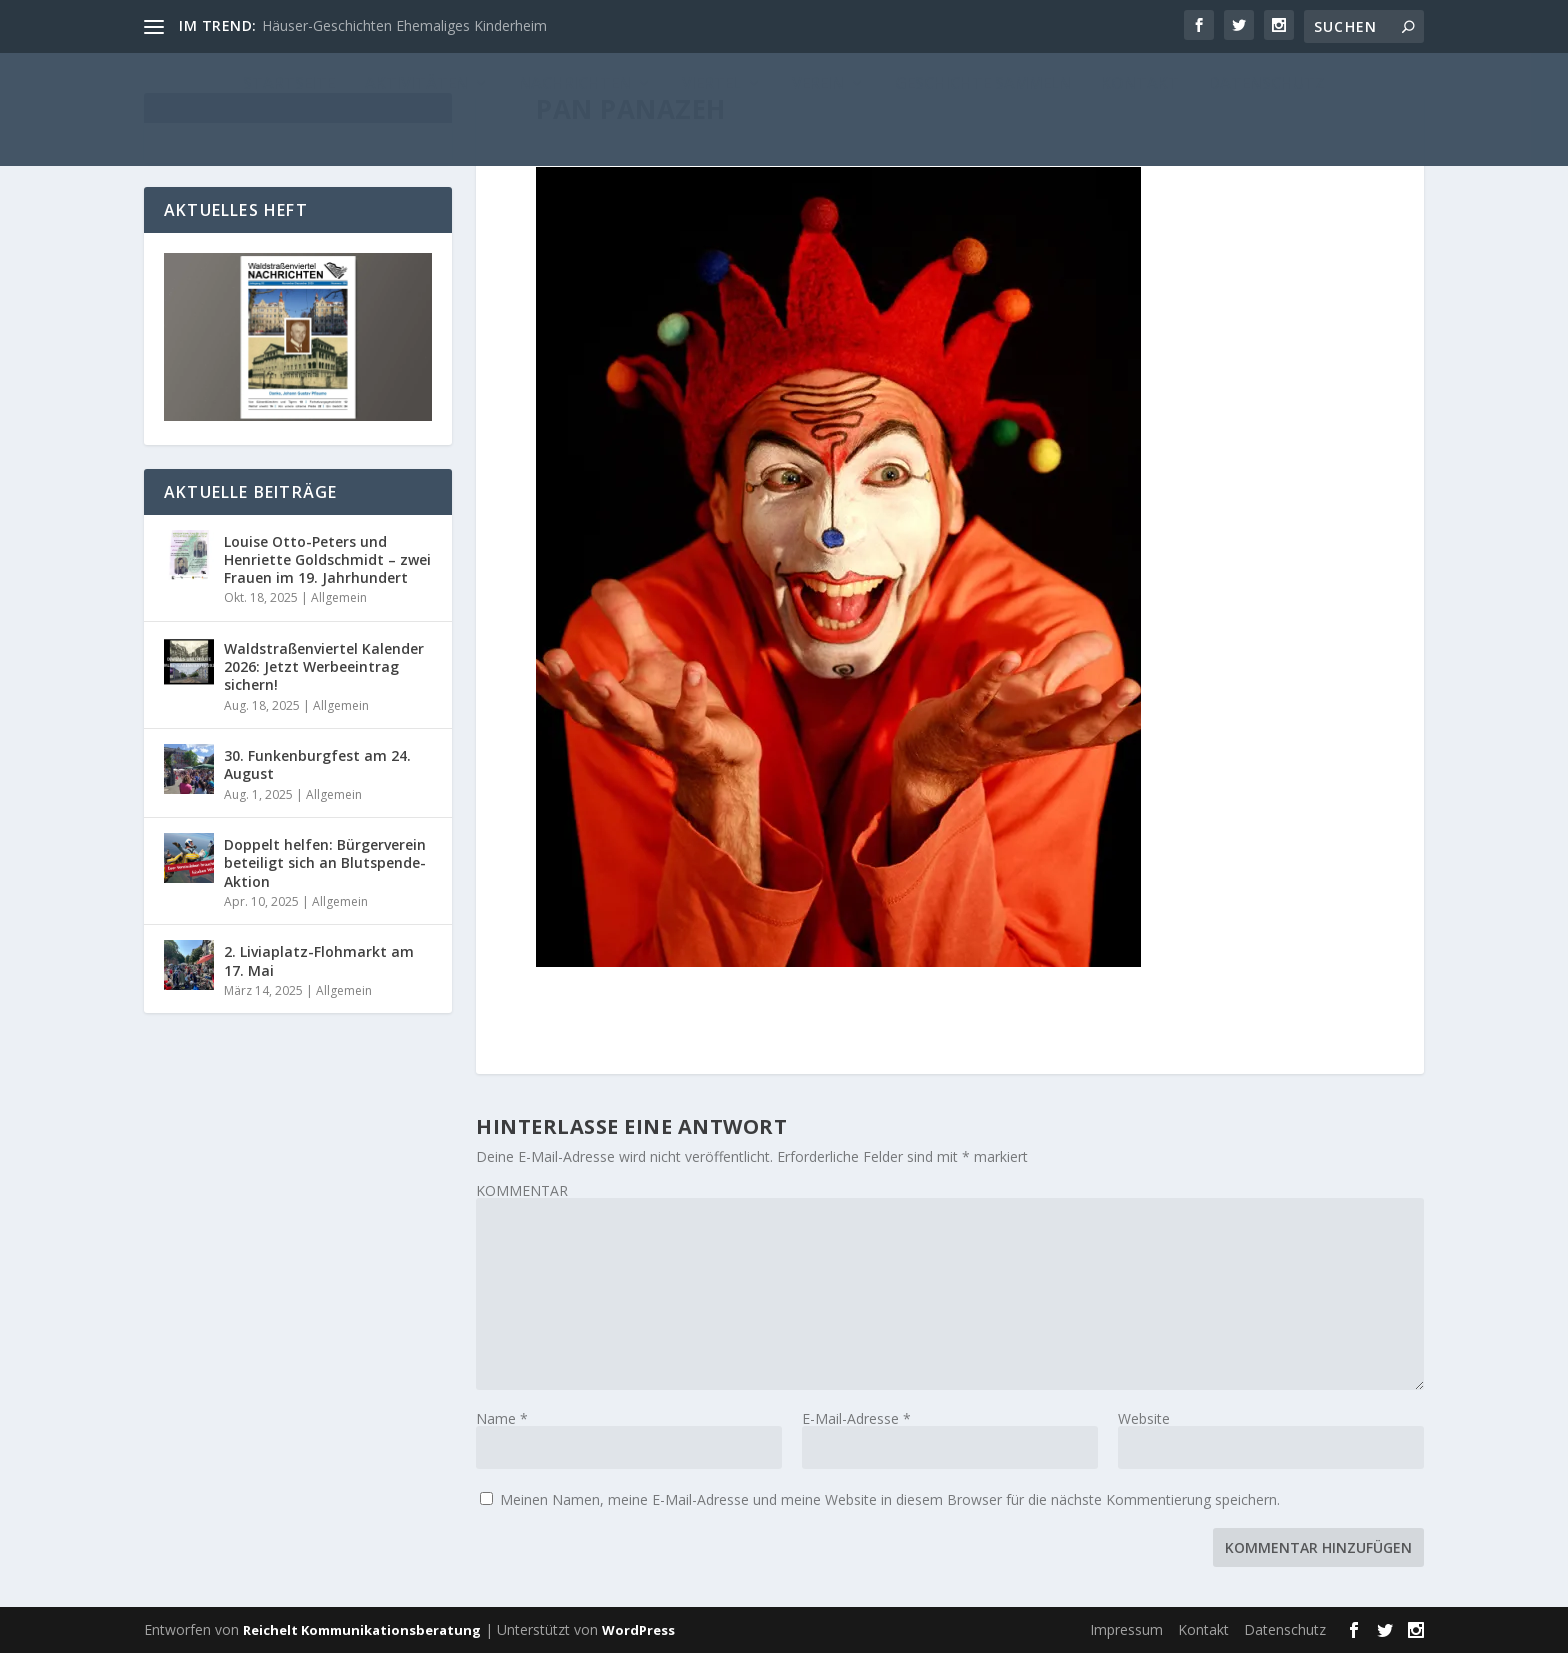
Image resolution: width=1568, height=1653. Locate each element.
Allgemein (339, 597)
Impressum (1126, 1629)
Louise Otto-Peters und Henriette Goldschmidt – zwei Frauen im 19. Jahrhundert (327, 559)
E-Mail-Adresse (856, 1418)
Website (1144, 1418)
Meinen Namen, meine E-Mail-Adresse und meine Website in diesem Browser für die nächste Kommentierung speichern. (890, 1499)
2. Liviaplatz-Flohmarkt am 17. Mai (319, 960)
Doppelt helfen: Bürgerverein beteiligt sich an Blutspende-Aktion (325, 862)
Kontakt (1203, 1629)
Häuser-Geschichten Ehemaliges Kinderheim (404, 25)
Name (502, 1418)
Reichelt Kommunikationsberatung (362, 1630)
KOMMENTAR (522, 1190)
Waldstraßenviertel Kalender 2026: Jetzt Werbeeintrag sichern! (324, 666)
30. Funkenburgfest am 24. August (317, 764)
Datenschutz (1285, 1629)
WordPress (638, 1630)
